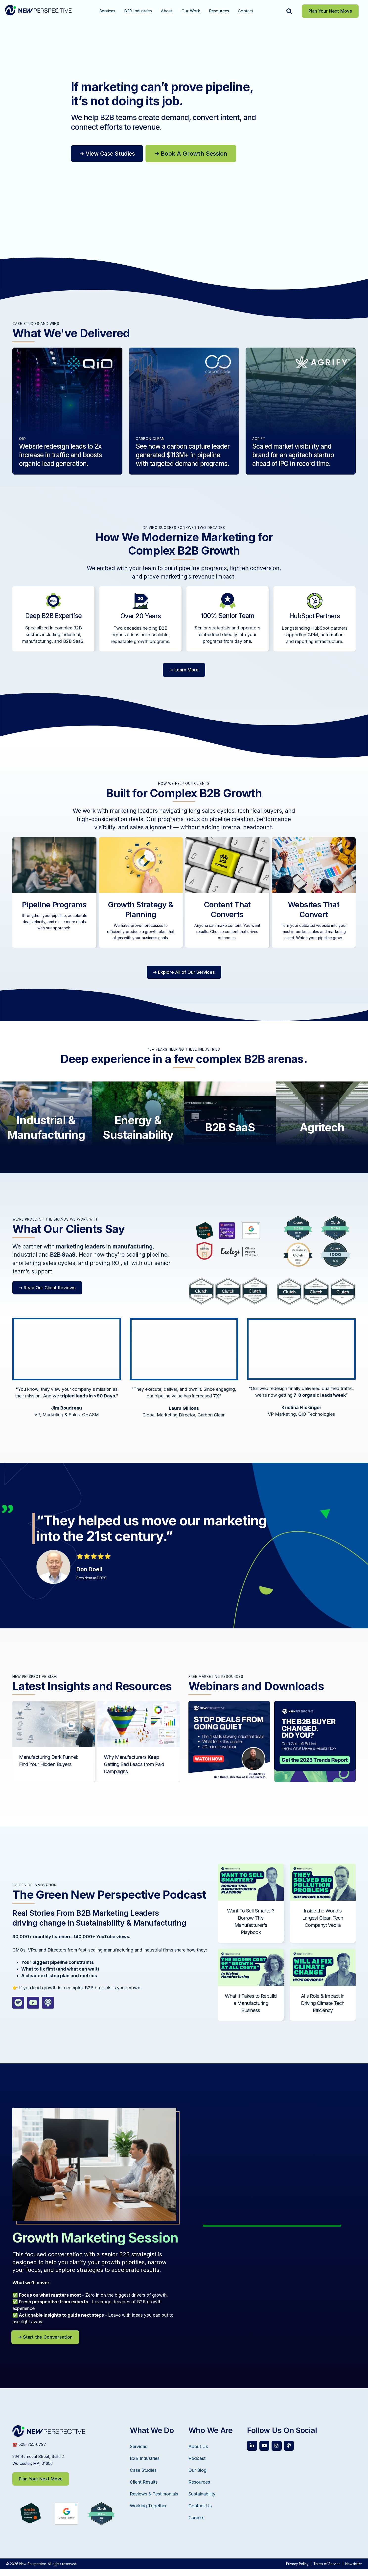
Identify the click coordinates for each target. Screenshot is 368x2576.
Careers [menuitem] (196, 2526)
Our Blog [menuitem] (197, 2478)
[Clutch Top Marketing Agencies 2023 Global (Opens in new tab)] (101, 2531)
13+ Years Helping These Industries (184, 1058)
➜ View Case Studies (107, 153)
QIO (22, 439)
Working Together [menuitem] (148, 2514)
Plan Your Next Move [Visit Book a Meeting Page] (41, 2487)
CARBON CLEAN (150, 439)
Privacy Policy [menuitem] (297, 2572)
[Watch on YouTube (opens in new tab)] (33, 2011)
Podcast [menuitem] (197, 2466)
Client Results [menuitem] (144, 2490)
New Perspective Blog (35, 1685)
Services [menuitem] (107, 10)
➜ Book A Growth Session (190, 153)
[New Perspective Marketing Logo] (38, 11)
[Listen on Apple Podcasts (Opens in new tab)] (48, 2011)
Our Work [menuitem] (191, 10)
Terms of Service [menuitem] (327, 2572)
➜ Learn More (184, 669)
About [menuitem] (167, 10)
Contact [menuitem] (245, 10)
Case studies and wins (35, 324)
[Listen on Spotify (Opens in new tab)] (18, 2011)
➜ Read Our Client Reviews (47, 1296)
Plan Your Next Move (330, 11)
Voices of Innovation (34, 1893)
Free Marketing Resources (215, 1685)
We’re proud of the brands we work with (55, 1227)
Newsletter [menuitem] (353, 2572)
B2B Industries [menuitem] (138, 10)
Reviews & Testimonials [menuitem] (154, 2502)
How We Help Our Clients (184, 784)
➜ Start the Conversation (45, 2345)
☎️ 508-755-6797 (29, 2452)
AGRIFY (258, 439)
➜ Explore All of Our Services (184, 980)
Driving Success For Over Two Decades (184, 528)
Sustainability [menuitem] (201, 2502)
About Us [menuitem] (198, 2454)
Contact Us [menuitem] (200, 2514)
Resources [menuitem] (219, 10)
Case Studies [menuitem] (143, 2478)
